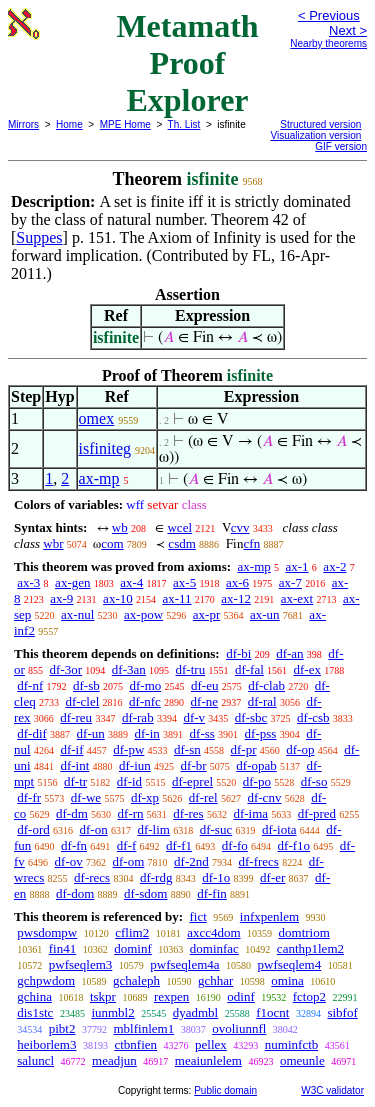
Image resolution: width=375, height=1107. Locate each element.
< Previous (329, 15)
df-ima (250, 813)
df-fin (212, 893)
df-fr (29, 797)
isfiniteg (105, 448)
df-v (194, 717)
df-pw (128, 749)
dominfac (214, 948)
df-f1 (179, 845)
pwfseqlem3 (81, 964)
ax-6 (237, 582)
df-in (147, 733)
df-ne (204, 701)
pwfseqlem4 (290, 964)
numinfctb (291, 1044)
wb (120, 527)
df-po (257, 781)
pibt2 (62, 1028)
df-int (74, 765)
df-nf (30, 685)
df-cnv (264, 797)
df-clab (266, 685)
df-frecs (258, 861)
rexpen (171, 996)
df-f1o (294, 845)
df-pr (244, 749)
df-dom (75, 893)
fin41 (62, 948)
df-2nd (191, 861)
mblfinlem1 (143, 1028)
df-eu (204, 685)
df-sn (187, 749)
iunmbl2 (112, 1012)
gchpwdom (46, 980)
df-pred (317, 813)
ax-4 (131, 582)
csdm (181, 543)
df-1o (216, 877)
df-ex (307, 669)
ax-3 (28, 582)
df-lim (153, 829)
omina (287, 980)
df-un (91, 733)
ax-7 (290, 582)
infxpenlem (269, 916)
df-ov (69, 861)
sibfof (342, 1012)
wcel (179, 527)
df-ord (33, 829)
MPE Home (125, 124)
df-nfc (145, 701)
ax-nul (77, 614)
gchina (34, 996)
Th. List (184, 124)
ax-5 (184, 582)
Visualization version (315, 135)
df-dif (32, 733)
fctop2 (309, 996)
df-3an (129, 669)
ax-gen (72, 582)
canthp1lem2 (310, 948)
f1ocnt (272, 1012)
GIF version (341, 146)
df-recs (92, 877)
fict (197, 916)
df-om (129, 861)
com (112, 543)
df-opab (256, 765)
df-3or (66, 669)
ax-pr (206, 614)
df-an (289, 653)
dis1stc (35, 1012)
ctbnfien (135, 1044)
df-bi (238, 653)
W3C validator (332, 1090)
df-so (314, 781)
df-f (127, 845)
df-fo (235, 845)
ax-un (265, 614)
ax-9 (61, 598)
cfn (252, 543)
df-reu (76, 717)
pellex (211, 1044)
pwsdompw (47, 932)
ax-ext (297, 598)
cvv (240, 527)
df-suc (216, 829)
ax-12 (236, 598)
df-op (300, 749)
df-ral (262, 701)
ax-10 (118, 598)
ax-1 (297, 566)
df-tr (75, 781)
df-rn (131, 813)
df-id (129, 781)
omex (97, 418)
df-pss (261, 733)
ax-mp (99, 478)
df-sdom (145, 893)
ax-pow (143, 614)
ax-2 (334, 566)
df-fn (74, 845)
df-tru (191, 669)
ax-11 (176, 598)
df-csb (313, 717)
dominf (133, 948)
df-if (71, 749)
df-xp (145, 797)
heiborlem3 (46, 1044)
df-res (188, 813)
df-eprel (192, 781)
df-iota (279, 829)
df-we (86, 797)
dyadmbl (196, 1012)
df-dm (72, 813)
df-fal (249, 669)
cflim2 (132, 932)
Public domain (225, 1090)
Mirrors (23, 124)
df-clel (82, 701)
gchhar (215, 980)
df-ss (202, 733)
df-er (272, 877)
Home (69, 124)
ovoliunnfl (239, 1028)
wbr (53, 543)
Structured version (320, 124)
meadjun (114, 1060)
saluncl (35, 1060)
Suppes (39, 237)
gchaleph (136, 980)
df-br (194, 765)
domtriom (304, 932)
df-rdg (156, 877)
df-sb (86, 685)
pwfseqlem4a (184, 964)
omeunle (302, 1060)
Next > (348, 30)
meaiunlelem (208, 1060)
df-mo (145, 685)
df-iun (135, 765)
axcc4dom (213, 932)
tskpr (103, 996)
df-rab (138, 717)
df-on (94, 829)
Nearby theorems (328, 43)
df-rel (203, 797)
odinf (240, 996)
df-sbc (251, 717)
